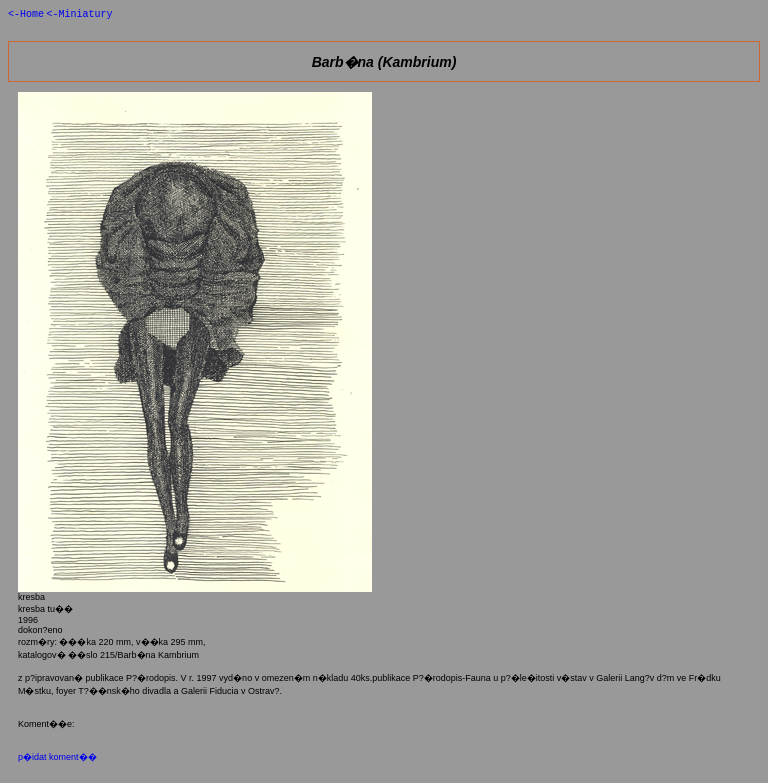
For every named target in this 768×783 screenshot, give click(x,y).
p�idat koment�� (57, 759)
